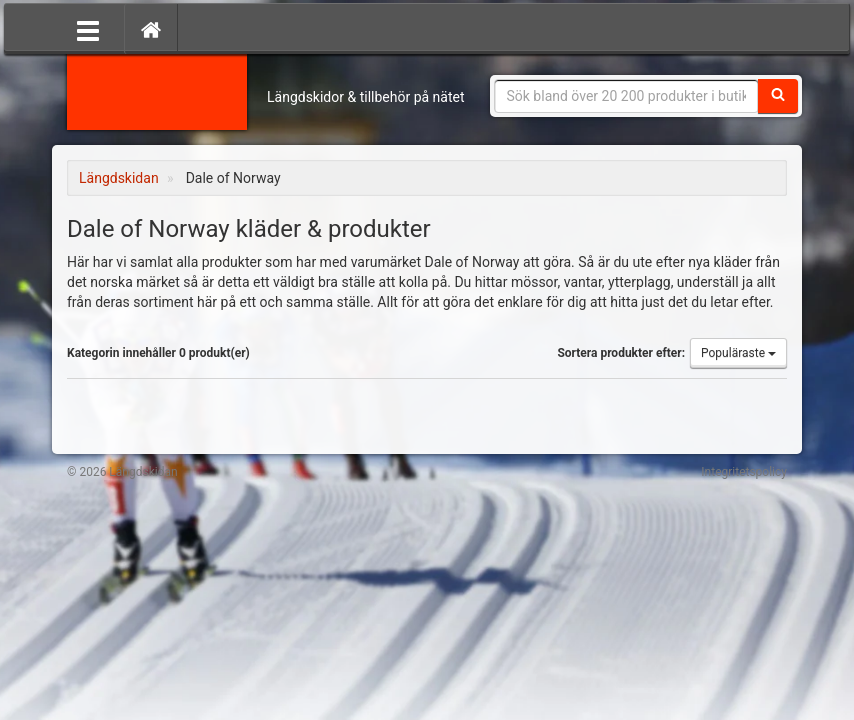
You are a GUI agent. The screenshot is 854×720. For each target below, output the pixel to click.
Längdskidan (157, 90)
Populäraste (738, 353)
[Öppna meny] (88, 29)
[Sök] (778, 96)
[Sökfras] (627, 96)
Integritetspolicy (744, 472)
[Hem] (151, 29)
